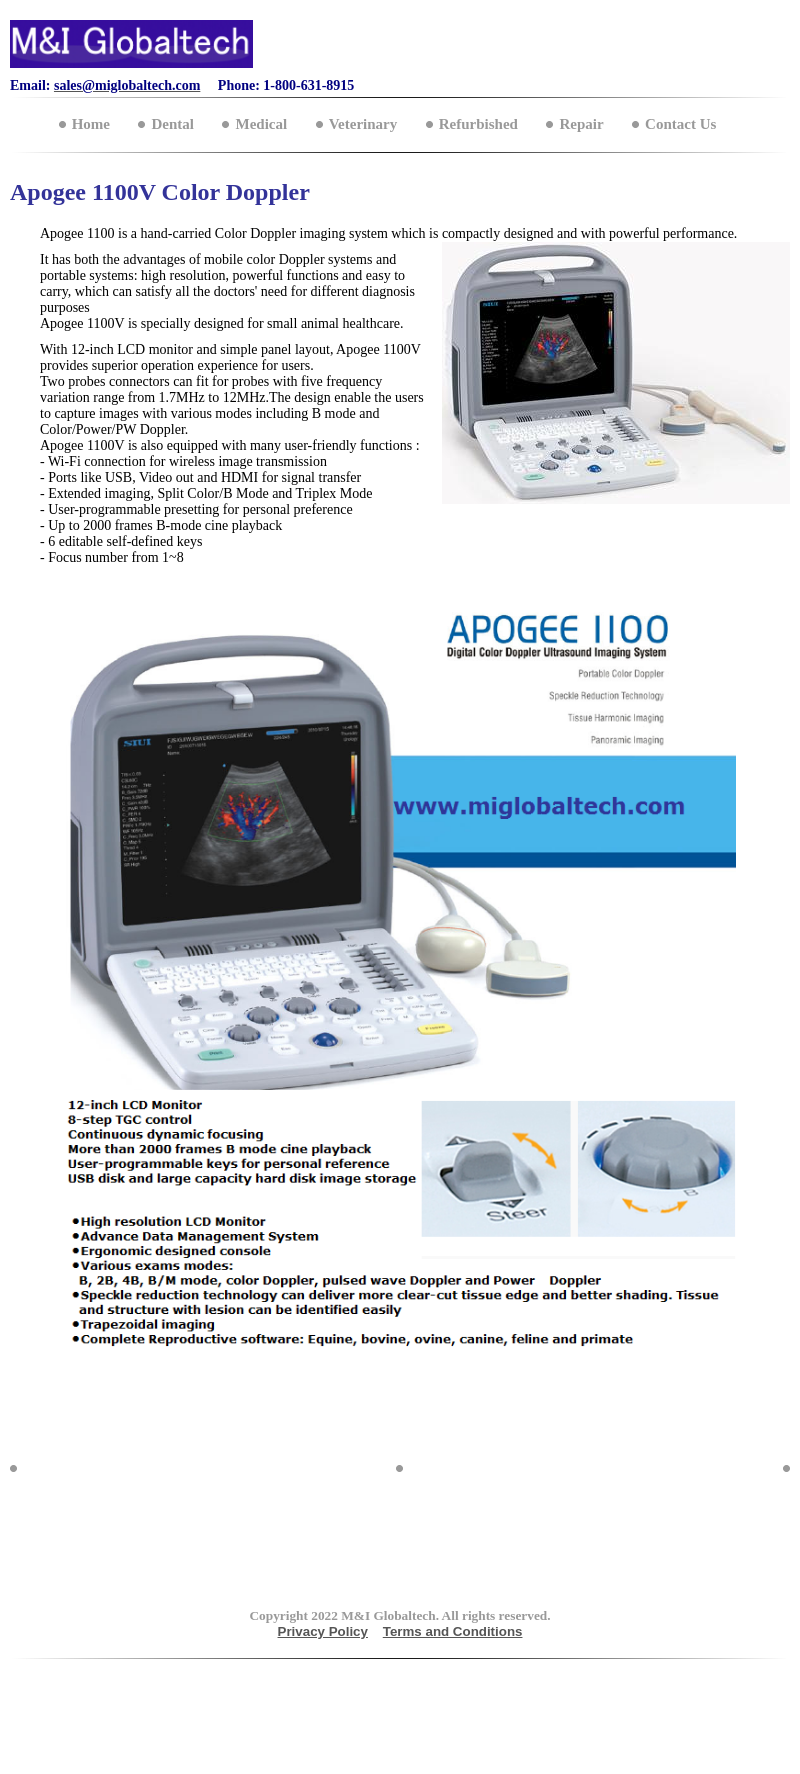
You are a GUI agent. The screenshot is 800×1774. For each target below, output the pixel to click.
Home (91, 124)
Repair (581, 124)
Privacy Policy (323, 1631)
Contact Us (680, 124)
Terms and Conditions (453, 1631)
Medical (261, 124)
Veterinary (363, 124)
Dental (172, 124)
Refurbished (478, 124)
